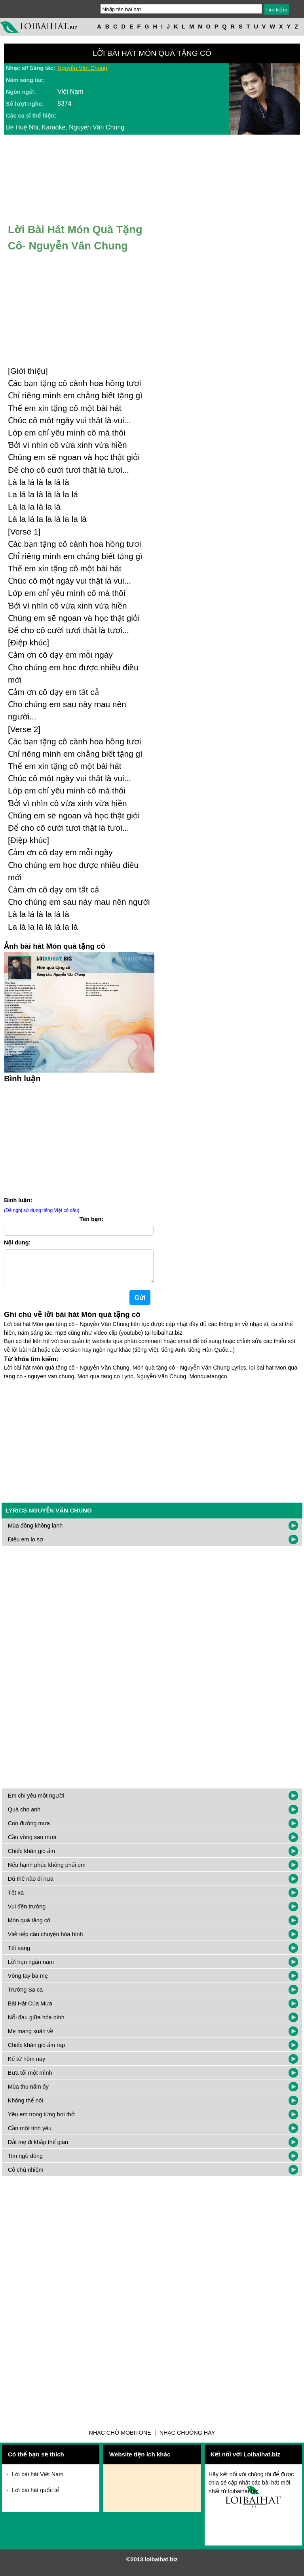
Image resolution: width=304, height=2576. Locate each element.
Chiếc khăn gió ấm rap (36, 2051)
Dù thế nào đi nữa (30, 1885)
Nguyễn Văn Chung (82, 68)
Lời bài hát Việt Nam (37, 2480)
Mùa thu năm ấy (28, 2093)
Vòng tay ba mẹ (28, 1982)
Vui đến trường (27, 1913)
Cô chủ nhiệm (26, 2176)
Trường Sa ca (25, 1996)
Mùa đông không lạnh (35, 1532)
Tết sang (19, 1954)
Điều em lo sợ (25, 1546)
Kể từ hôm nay (26, 2065)
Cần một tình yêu (29, 2134)
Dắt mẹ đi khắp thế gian (38, 2148)
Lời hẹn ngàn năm (31, 1968)
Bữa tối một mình (30, 2079)
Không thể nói (25, 2107)
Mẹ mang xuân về (30, 2037)
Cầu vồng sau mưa (32, 1843)
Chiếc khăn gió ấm (31, 1857)
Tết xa (16, 1899)
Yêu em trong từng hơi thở (41, 2120)
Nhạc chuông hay (187, 2439)
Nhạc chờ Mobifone (120, 2439)
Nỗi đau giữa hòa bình (36, 2023)
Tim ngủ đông (25, 2162)
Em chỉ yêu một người (36, 1802)
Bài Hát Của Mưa (30, 2010)
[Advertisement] (152, 1444)
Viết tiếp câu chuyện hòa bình (45, 1940)
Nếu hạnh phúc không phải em (47, 1871)
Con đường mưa (29, 1829)
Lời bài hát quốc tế (35, 2496)
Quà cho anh (24, 1816)
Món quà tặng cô (29, 1926)
